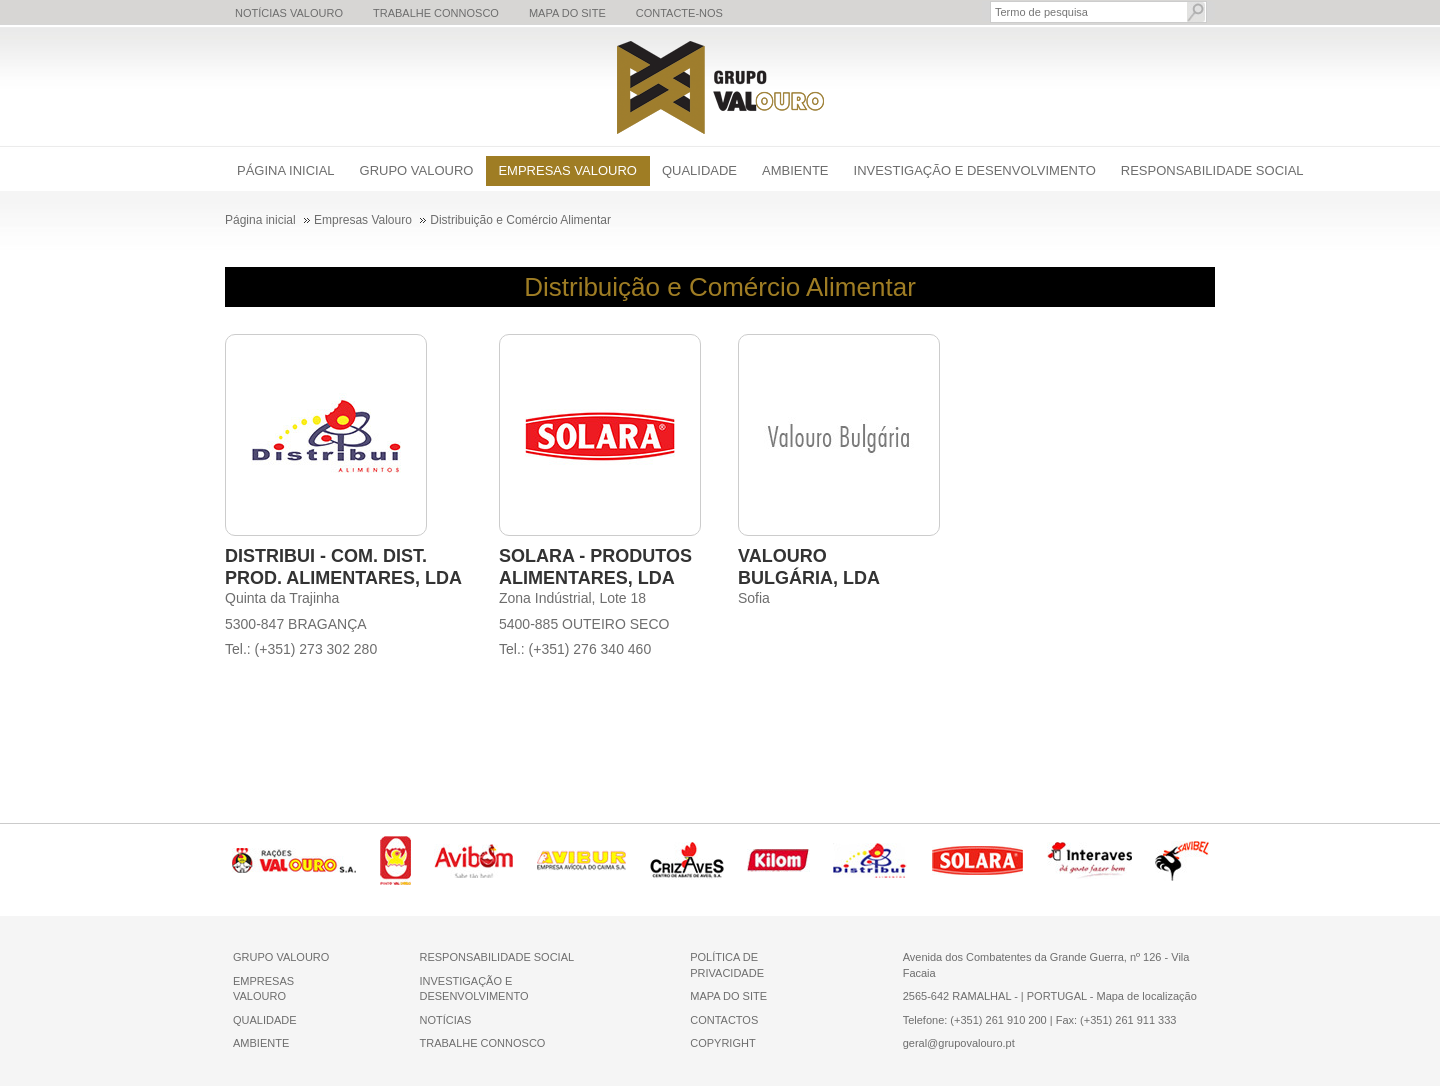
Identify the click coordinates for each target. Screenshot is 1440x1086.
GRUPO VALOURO (281, 957)
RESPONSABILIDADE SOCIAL (496, 957)
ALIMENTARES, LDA (587, 578)
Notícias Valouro (289, 13)
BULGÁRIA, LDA (809, 578)
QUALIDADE (265, 1020)
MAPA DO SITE (728, 996)
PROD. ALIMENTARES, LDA (343, 578)
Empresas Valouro (567, 170)
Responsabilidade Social (1212, 170)
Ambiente (795, 170)
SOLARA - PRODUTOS (595, 556)
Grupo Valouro (417, 170)
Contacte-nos (679, 13)
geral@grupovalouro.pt (959, 1043)
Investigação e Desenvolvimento (975, 170)
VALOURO (782, 556)
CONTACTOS (724, 1020)
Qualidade (699, 170)
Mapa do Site (567, 13)
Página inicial (286, 170)
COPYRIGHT (722, 1043)
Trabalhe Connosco (436, 13)
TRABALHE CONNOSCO (482, 1043)
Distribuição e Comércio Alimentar (720, 287)
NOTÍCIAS (445, 1020)
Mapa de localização (1146, 996)
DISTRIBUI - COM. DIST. (326, 556)
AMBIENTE (261, 1043)
